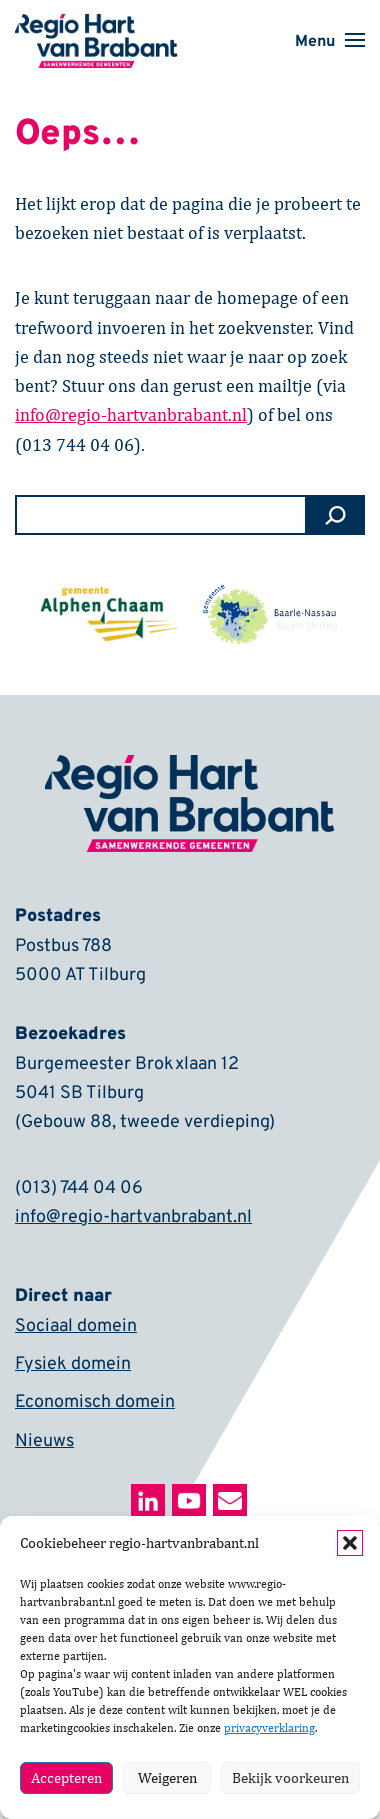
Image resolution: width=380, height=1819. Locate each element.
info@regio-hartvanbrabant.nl (133, 1217)
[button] (350, 1543)
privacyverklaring (269, 1728)
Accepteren (66, 1777)
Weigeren (167, 1777)
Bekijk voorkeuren (290, 1777)
